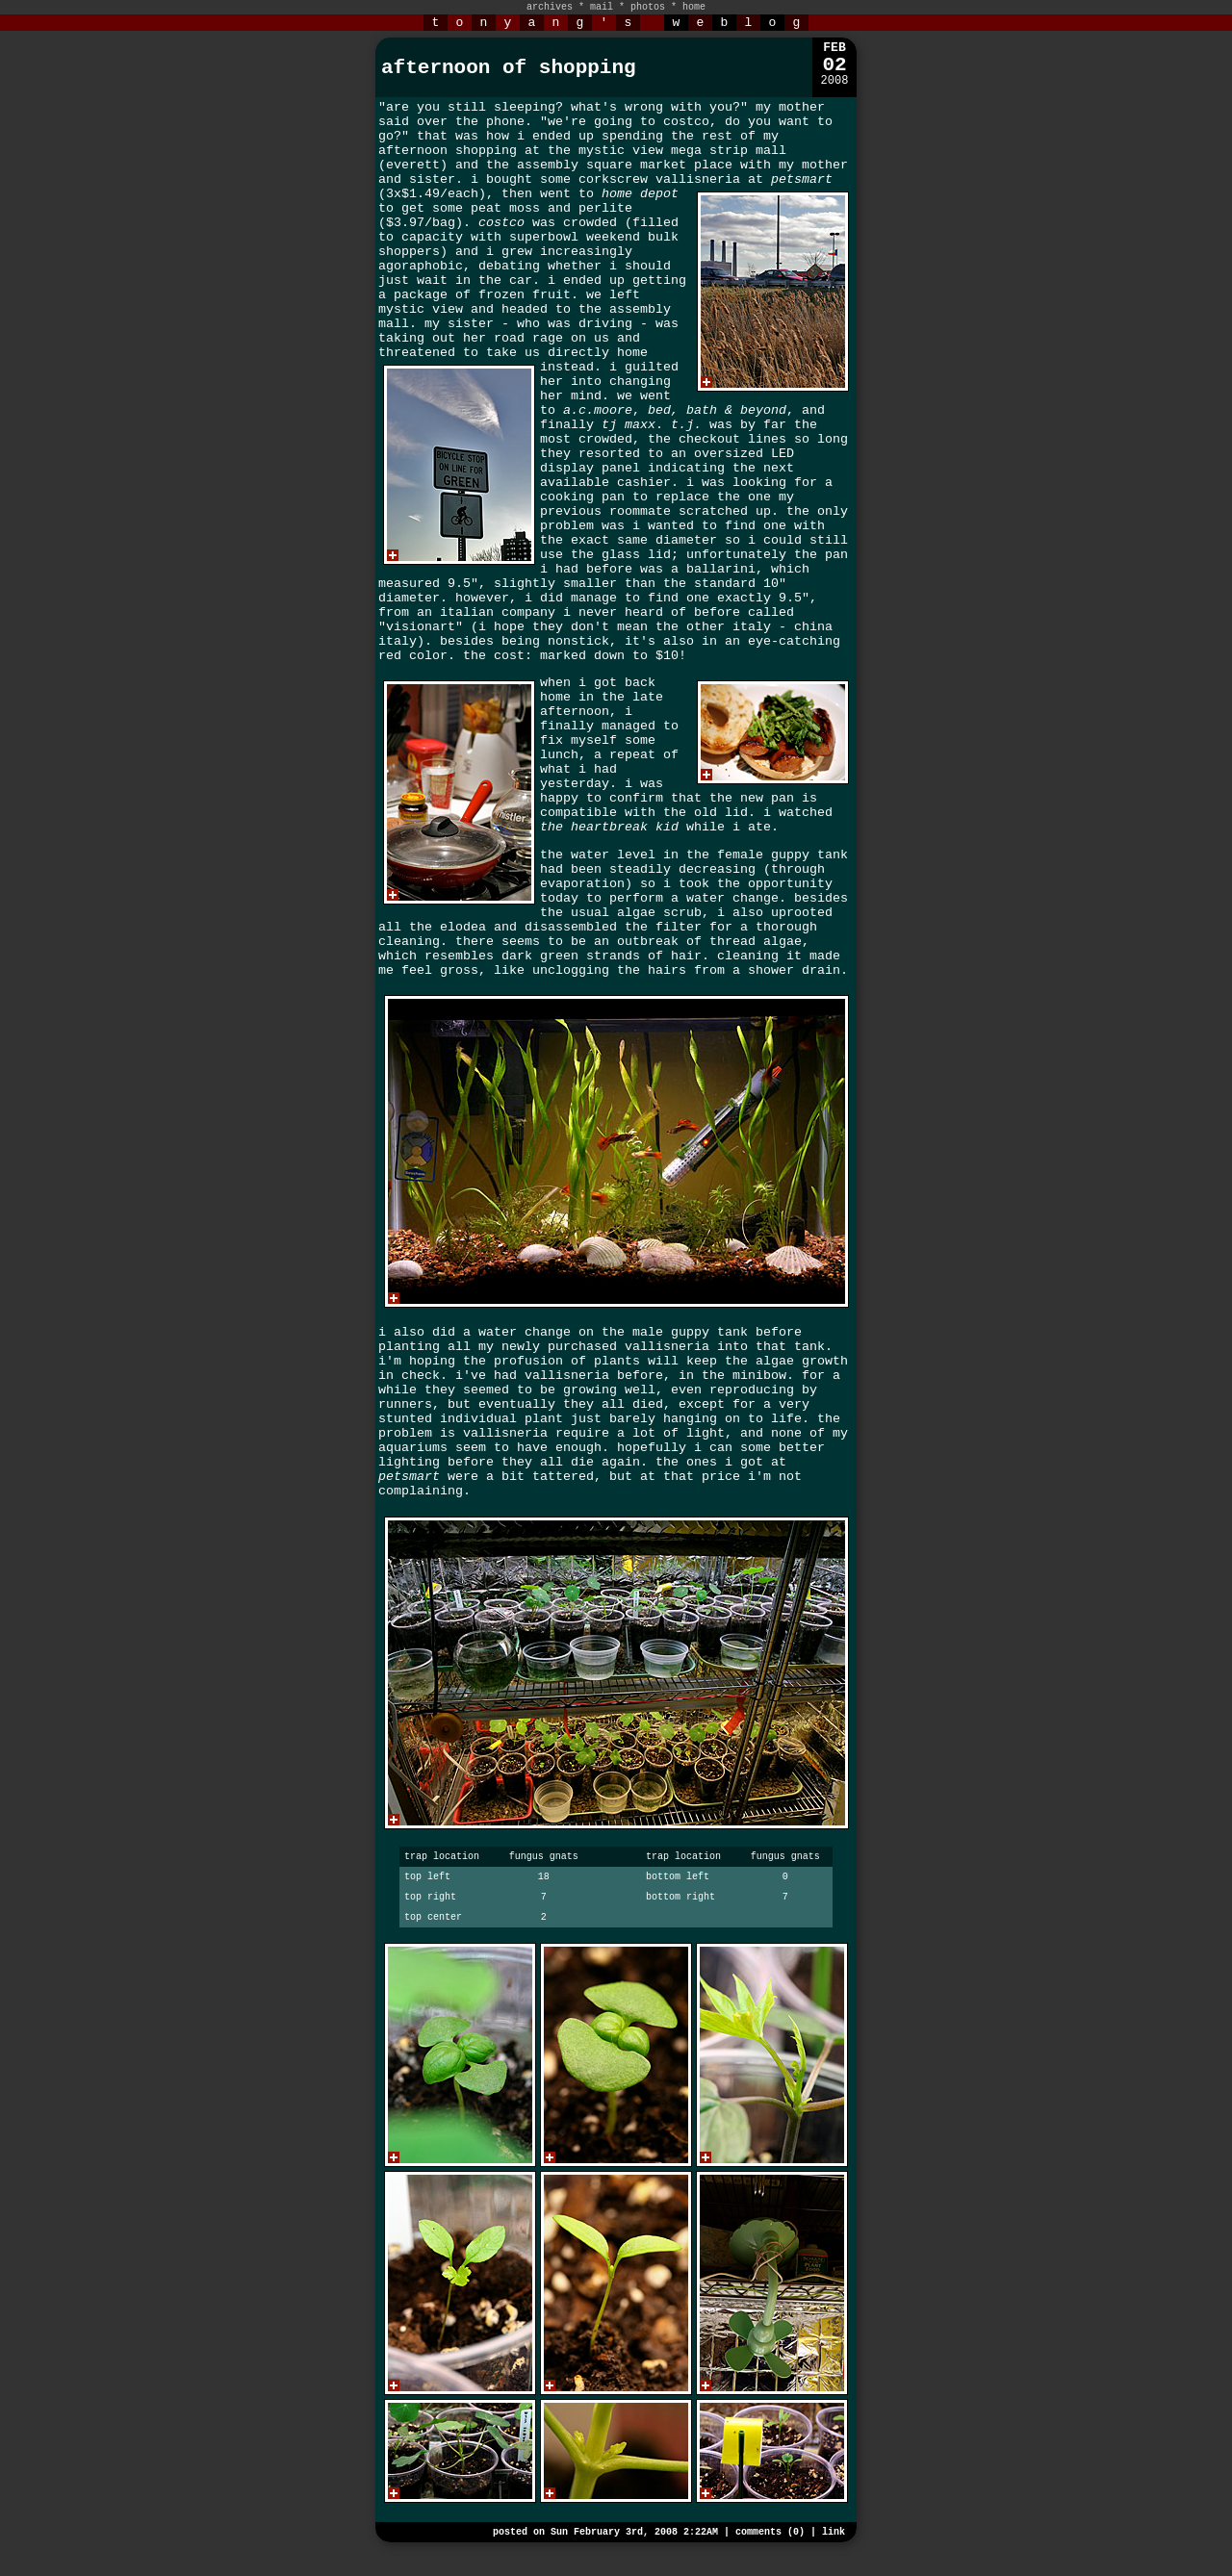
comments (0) (770, 2532)
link (833, 2532)
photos (647, 7)
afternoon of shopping (508, 68)
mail (601, 7)
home (694, 7)
